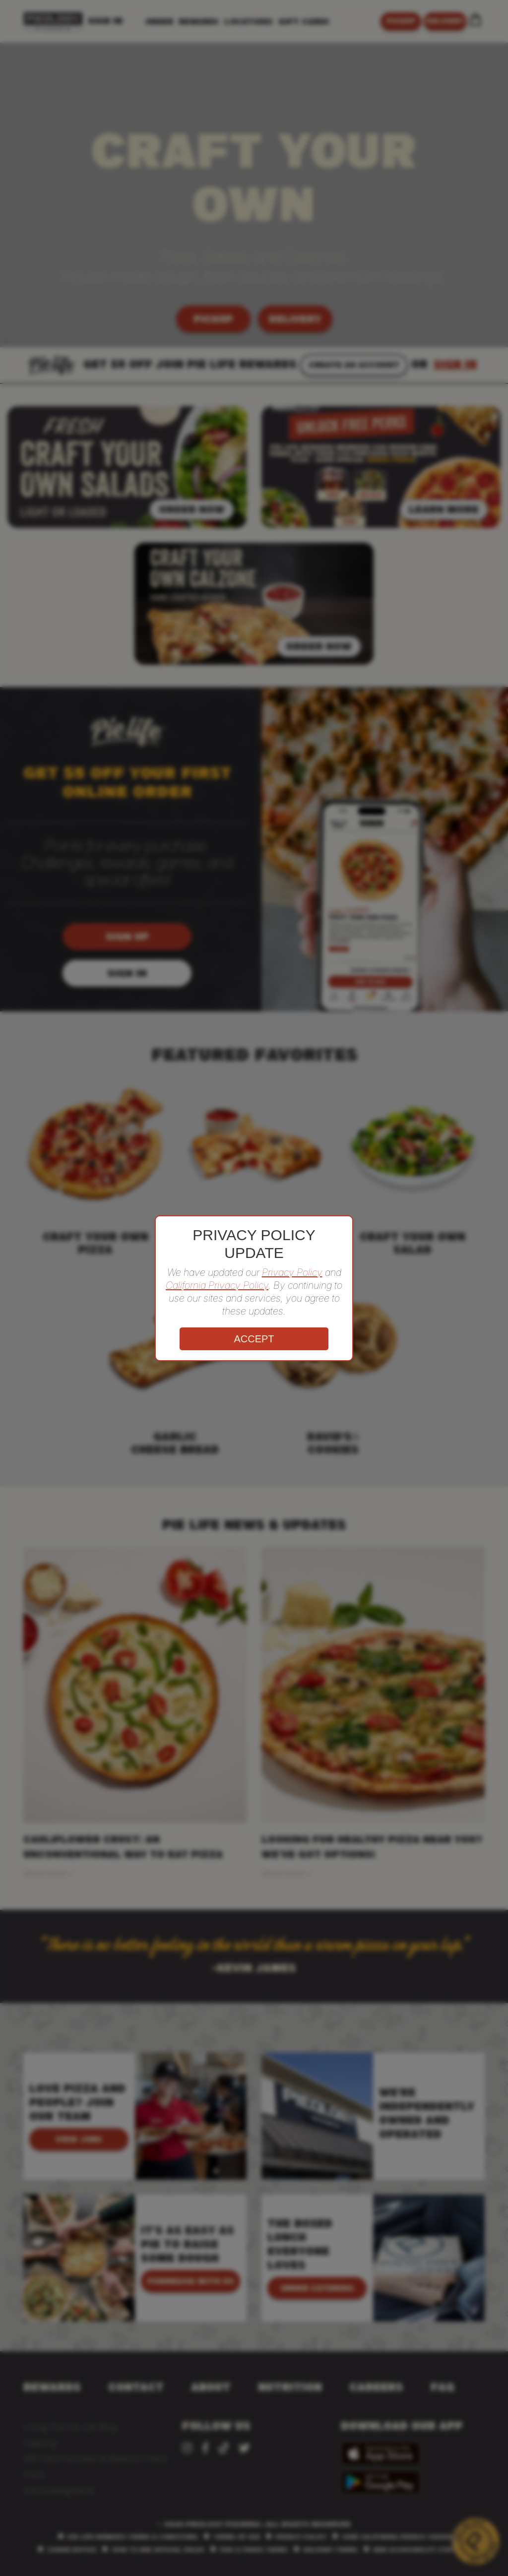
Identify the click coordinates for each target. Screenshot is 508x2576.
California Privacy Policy (217, 1285)
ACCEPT (254, 1338)
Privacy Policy (292, 1272)
